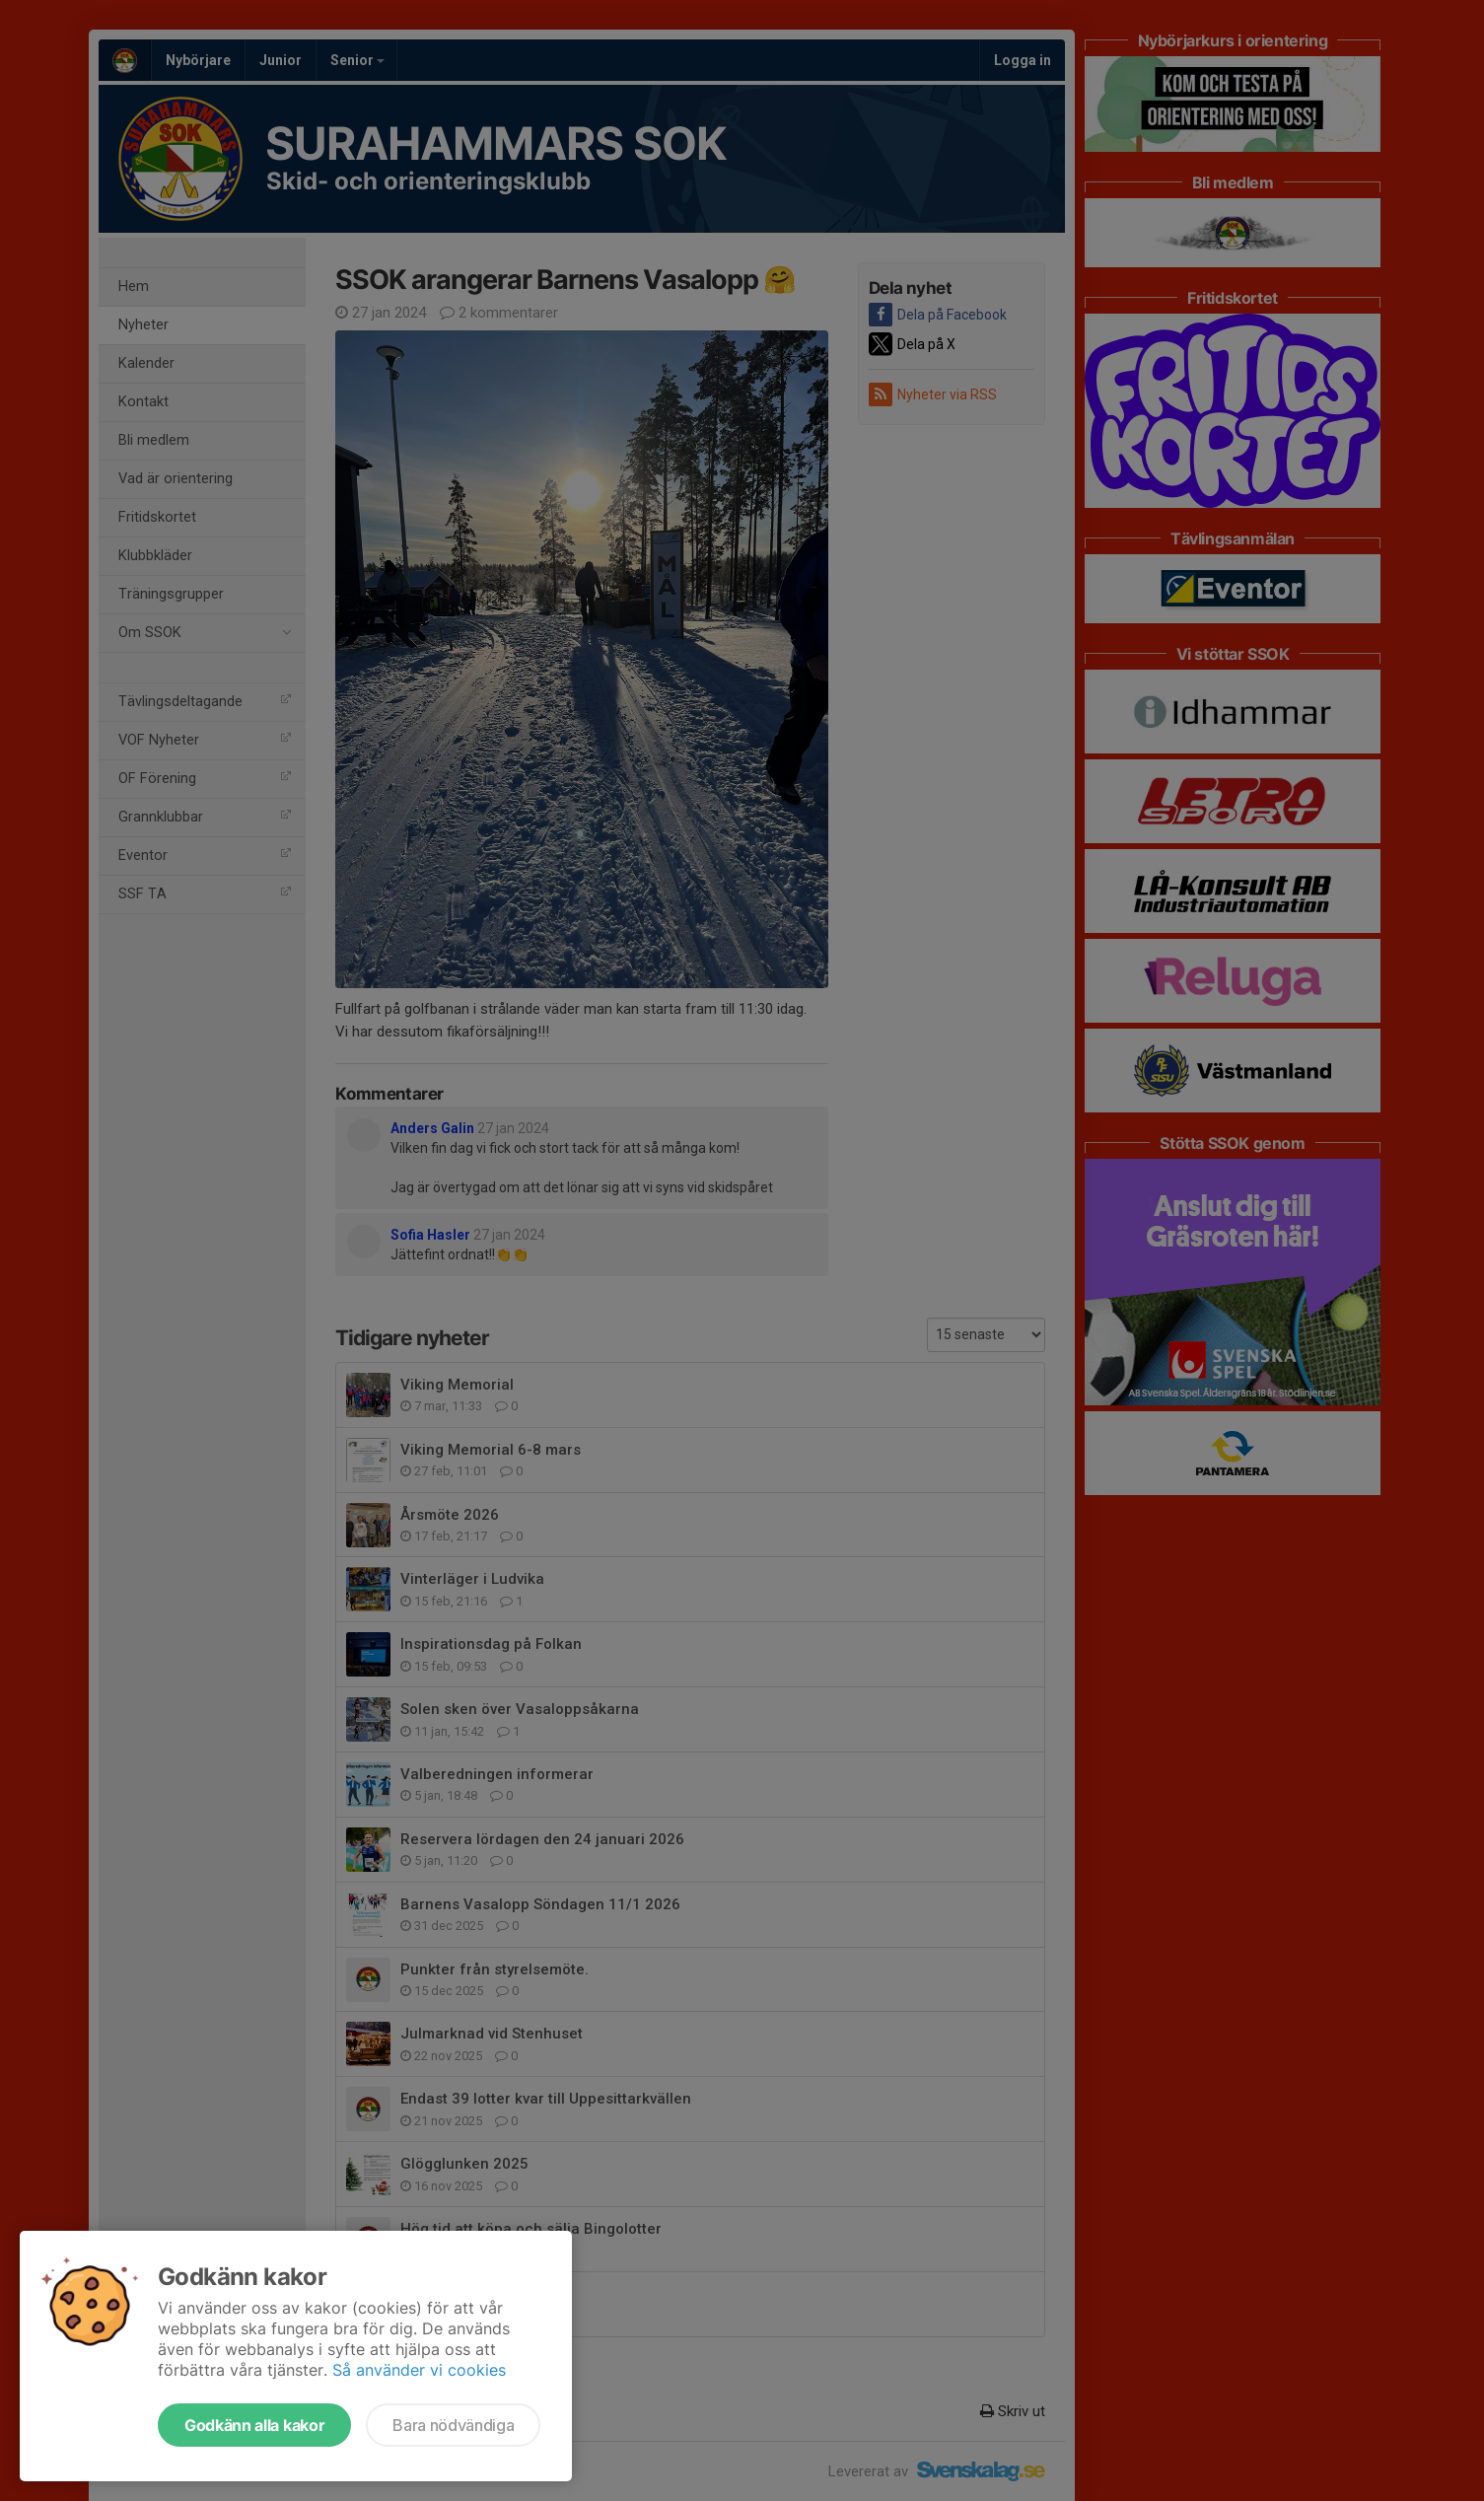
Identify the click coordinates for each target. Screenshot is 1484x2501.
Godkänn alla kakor (254, 2425)
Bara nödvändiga (453, 2425)
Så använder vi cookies (419, 2370)
